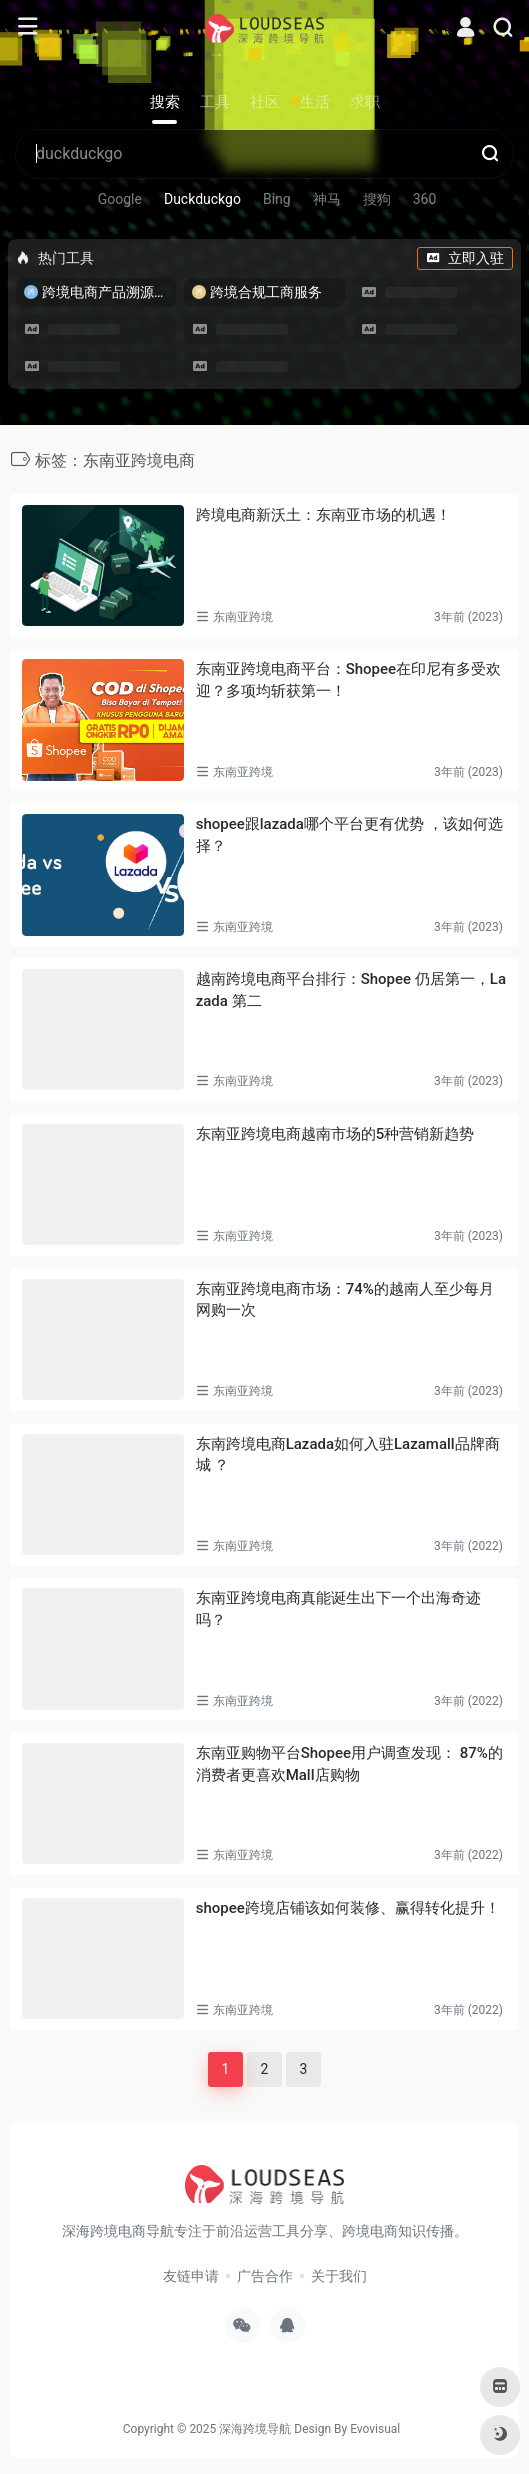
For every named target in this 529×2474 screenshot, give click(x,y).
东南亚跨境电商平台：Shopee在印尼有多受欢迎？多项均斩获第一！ (348, 679)
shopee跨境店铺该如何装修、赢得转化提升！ (348, 1908)
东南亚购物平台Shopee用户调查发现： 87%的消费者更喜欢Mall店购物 (349, 1763)
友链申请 (191, 2276)
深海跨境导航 (255, 2429)
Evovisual (375, 2429)
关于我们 (339, 2276)
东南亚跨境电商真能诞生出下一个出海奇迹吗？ (338, 1608)
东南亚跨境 (243, 617)
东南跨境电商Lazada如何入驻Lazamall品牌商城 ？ (348, 1454)
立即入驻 (465, 258)
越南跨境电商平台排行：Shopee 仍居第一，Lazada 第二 (351, 989)
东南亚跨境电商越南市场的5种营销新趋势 (335, 1134)
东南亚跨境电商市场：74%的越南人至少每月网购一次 (345, 1299)
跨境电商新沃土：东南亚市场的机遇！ (323, 515)
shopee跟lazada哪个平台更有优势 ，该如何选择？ (349, 834)
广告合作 (265, 2276)
